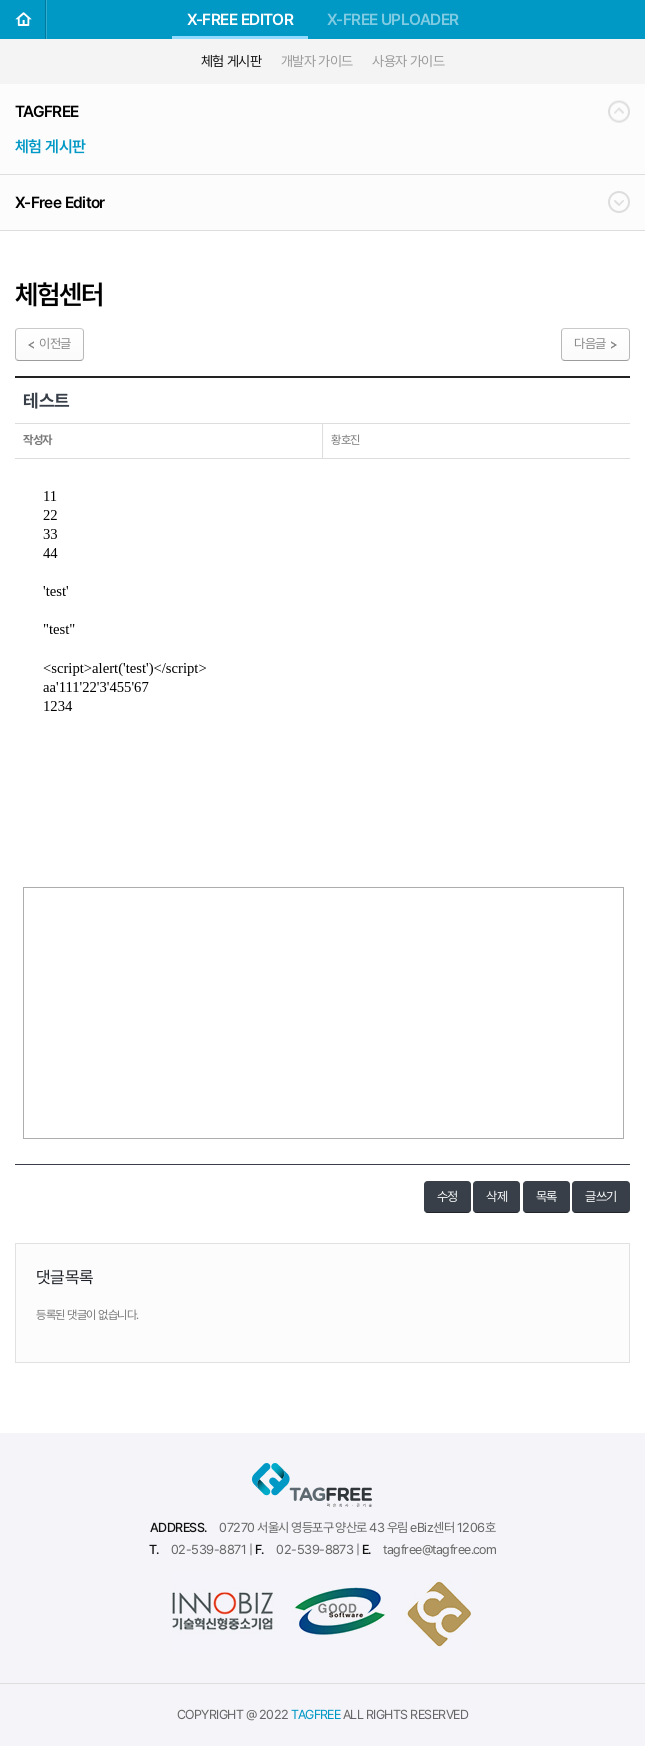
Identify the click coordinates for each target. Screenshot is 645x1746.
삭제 (496, 1196)
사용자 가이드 (408, 61)
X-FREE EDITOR (240, 19)
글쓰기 (601, 1196)
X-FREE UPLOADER (393, 19)
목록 (546, 1196)
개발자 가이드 (317, 61)
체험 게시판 (231, 61)
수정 (447, 1196)
